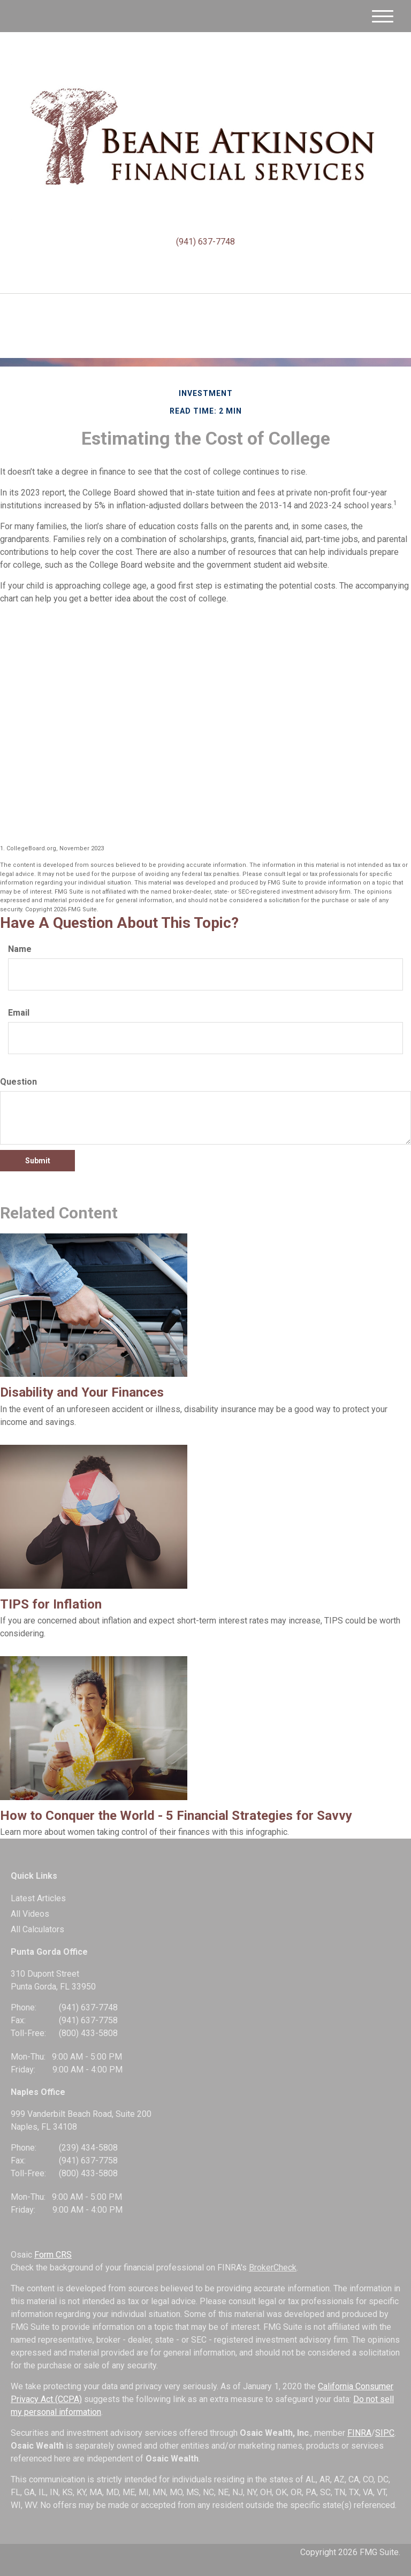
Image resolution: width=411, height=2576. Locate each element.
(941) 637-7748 (205, 242)
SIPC (384, 2433)
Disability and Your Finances (82, 1392)
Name (20, 949)
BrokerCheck (272, 2267)
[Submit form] (37, 1160)
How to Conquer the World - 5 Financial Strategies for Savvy (176, 1815)
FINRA (359, 2433)
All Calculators (37, 1929)
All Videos (30, 1914)
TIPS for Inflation (51, 1604)
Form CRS (53, 2255)
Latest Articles (38, 1898)
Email (18, 1013)
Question (18, 1082)
